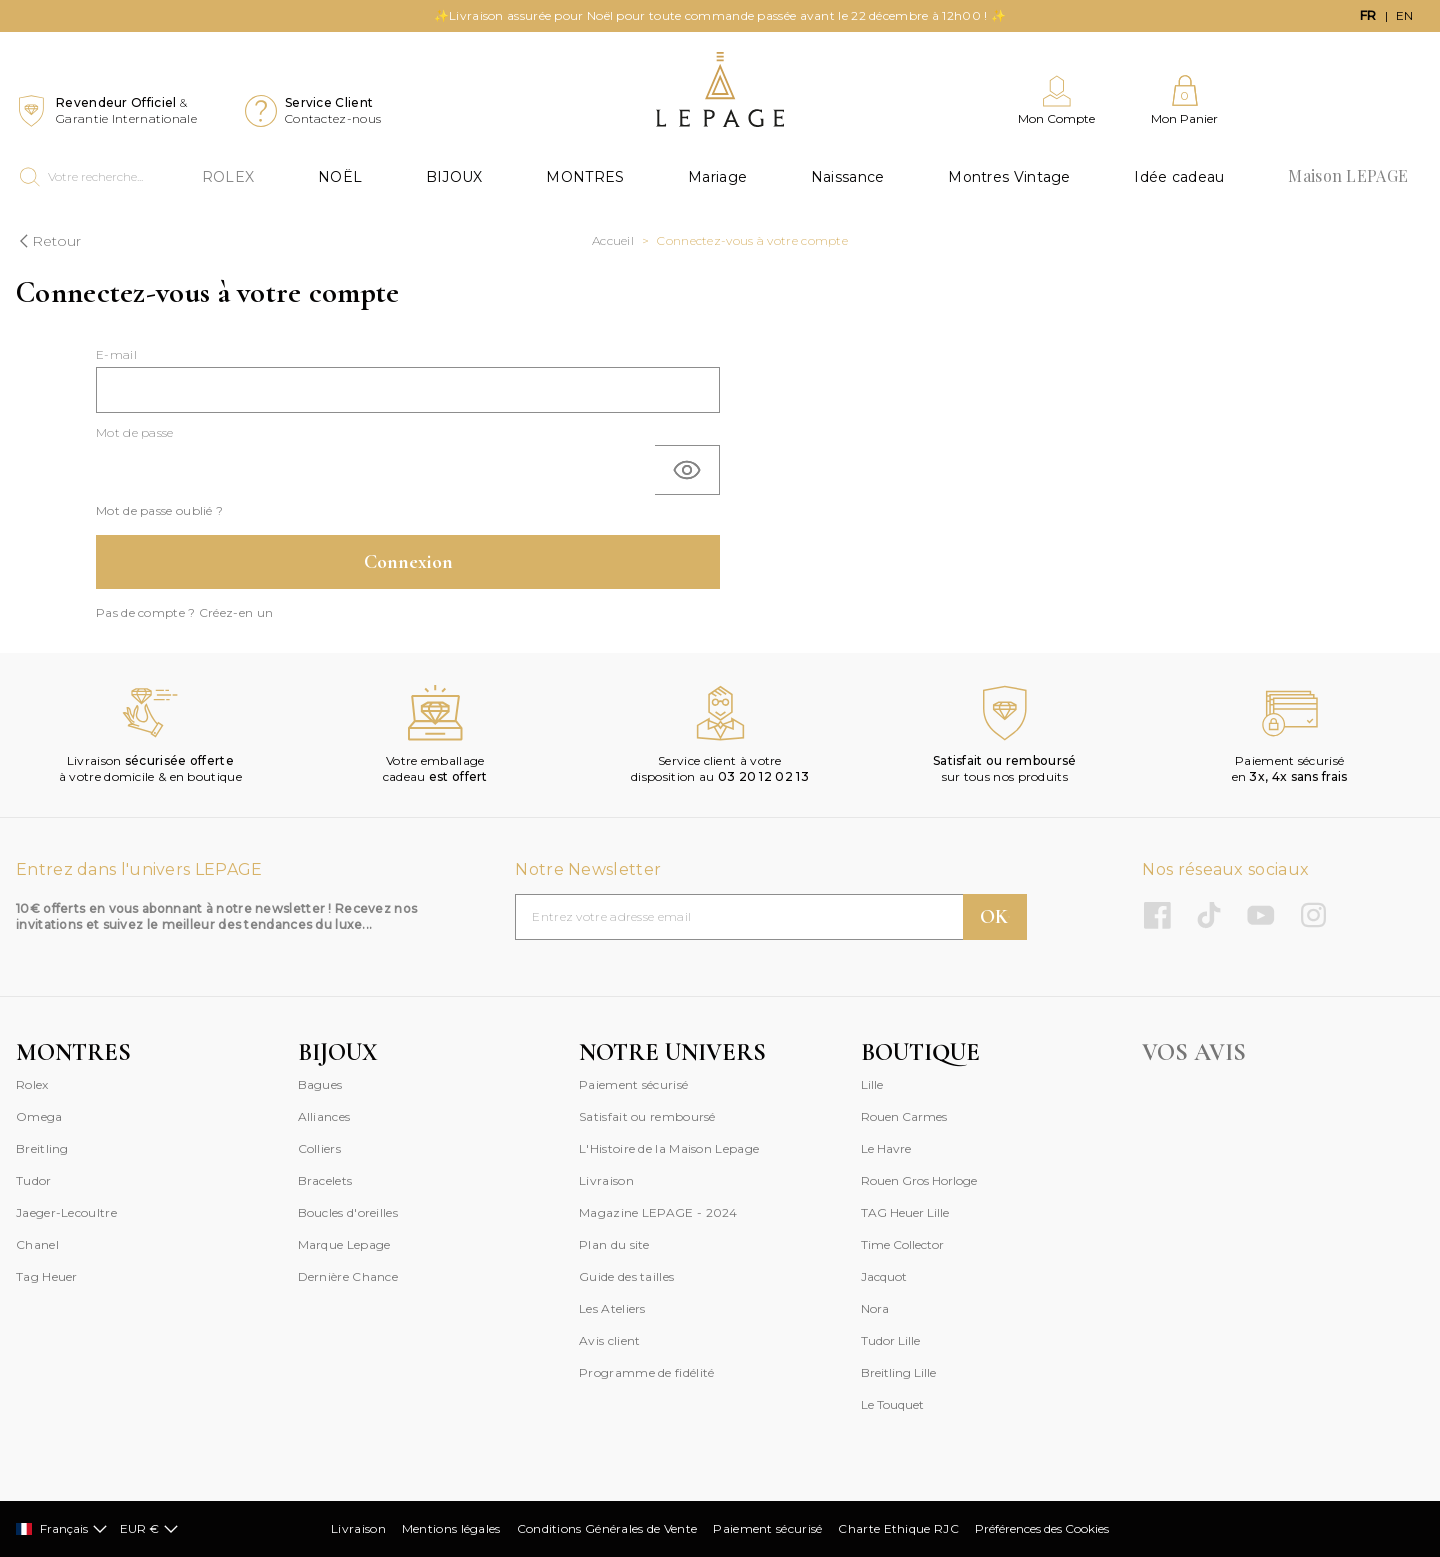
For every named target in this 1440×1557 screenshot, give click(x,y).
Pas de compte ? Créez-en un (184, 612)
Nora (875, 1308)
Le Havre (886, 1148)
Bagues (320, 1084)
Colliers (319, 1148)
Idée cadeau (1179, 177)
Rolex (32, 1084)
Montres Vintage (1009, 177)
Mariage (717, 177)
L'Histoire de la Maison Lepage (669, 1148)
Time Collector (902, 1244)
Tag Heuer (47, 1276)
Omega (39, 1116)
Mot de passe (135, 432)
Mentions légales (451, 1528)
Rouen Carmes (904, 1116)
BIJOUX (454, 177)
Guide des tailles (626, 1276)
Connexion (408, 562)
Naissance (848, 177)
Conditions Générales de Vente (607, 1528)
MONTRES (585, 177)
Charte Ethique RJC (898, 1528)
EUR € (149, 1529)
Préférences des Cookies (1042, 1528)
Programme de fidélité (646, 1372)
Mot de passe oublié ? (159, 510)
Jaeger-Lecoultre (66, 1212)
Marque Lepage (344, 1244)
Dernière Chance (348, 1276)
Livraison (606, 1180)
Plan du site (614, 1244)
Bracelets (325, 1180)
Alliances (324, 1116)
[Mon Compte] (1056, 101)
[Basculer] (687, 470)
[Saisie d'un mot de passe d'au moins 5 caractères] (375, 470)
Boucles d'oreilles (348, 1212)
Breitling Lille (898, 1372)
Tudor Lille (890, 1340)
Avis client (609, 1340)
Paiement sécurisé (633, 1084)
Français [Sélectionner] (62, 1529)
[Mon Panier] (1184, 101)
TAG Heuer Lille (905, 1212)
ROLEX (228, 177)
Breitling (42, 1148)
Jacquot (884, 1276)
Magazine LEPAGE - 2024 (658, 1212)
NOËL (340, 177)
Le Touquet (892, 1404)
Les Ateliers (612, 1308)
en (1405, 15)
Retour (48, 241)
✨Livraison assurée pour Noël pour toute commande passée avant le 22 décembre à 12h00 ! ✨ (720, 15)
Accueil (613, 240)
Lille (872, 1084)
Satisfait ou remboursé (647, 1116)
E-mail (116, 354)
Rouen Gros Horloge (919, 1180)
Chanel (37, 1244)
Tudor (34, 1180)
